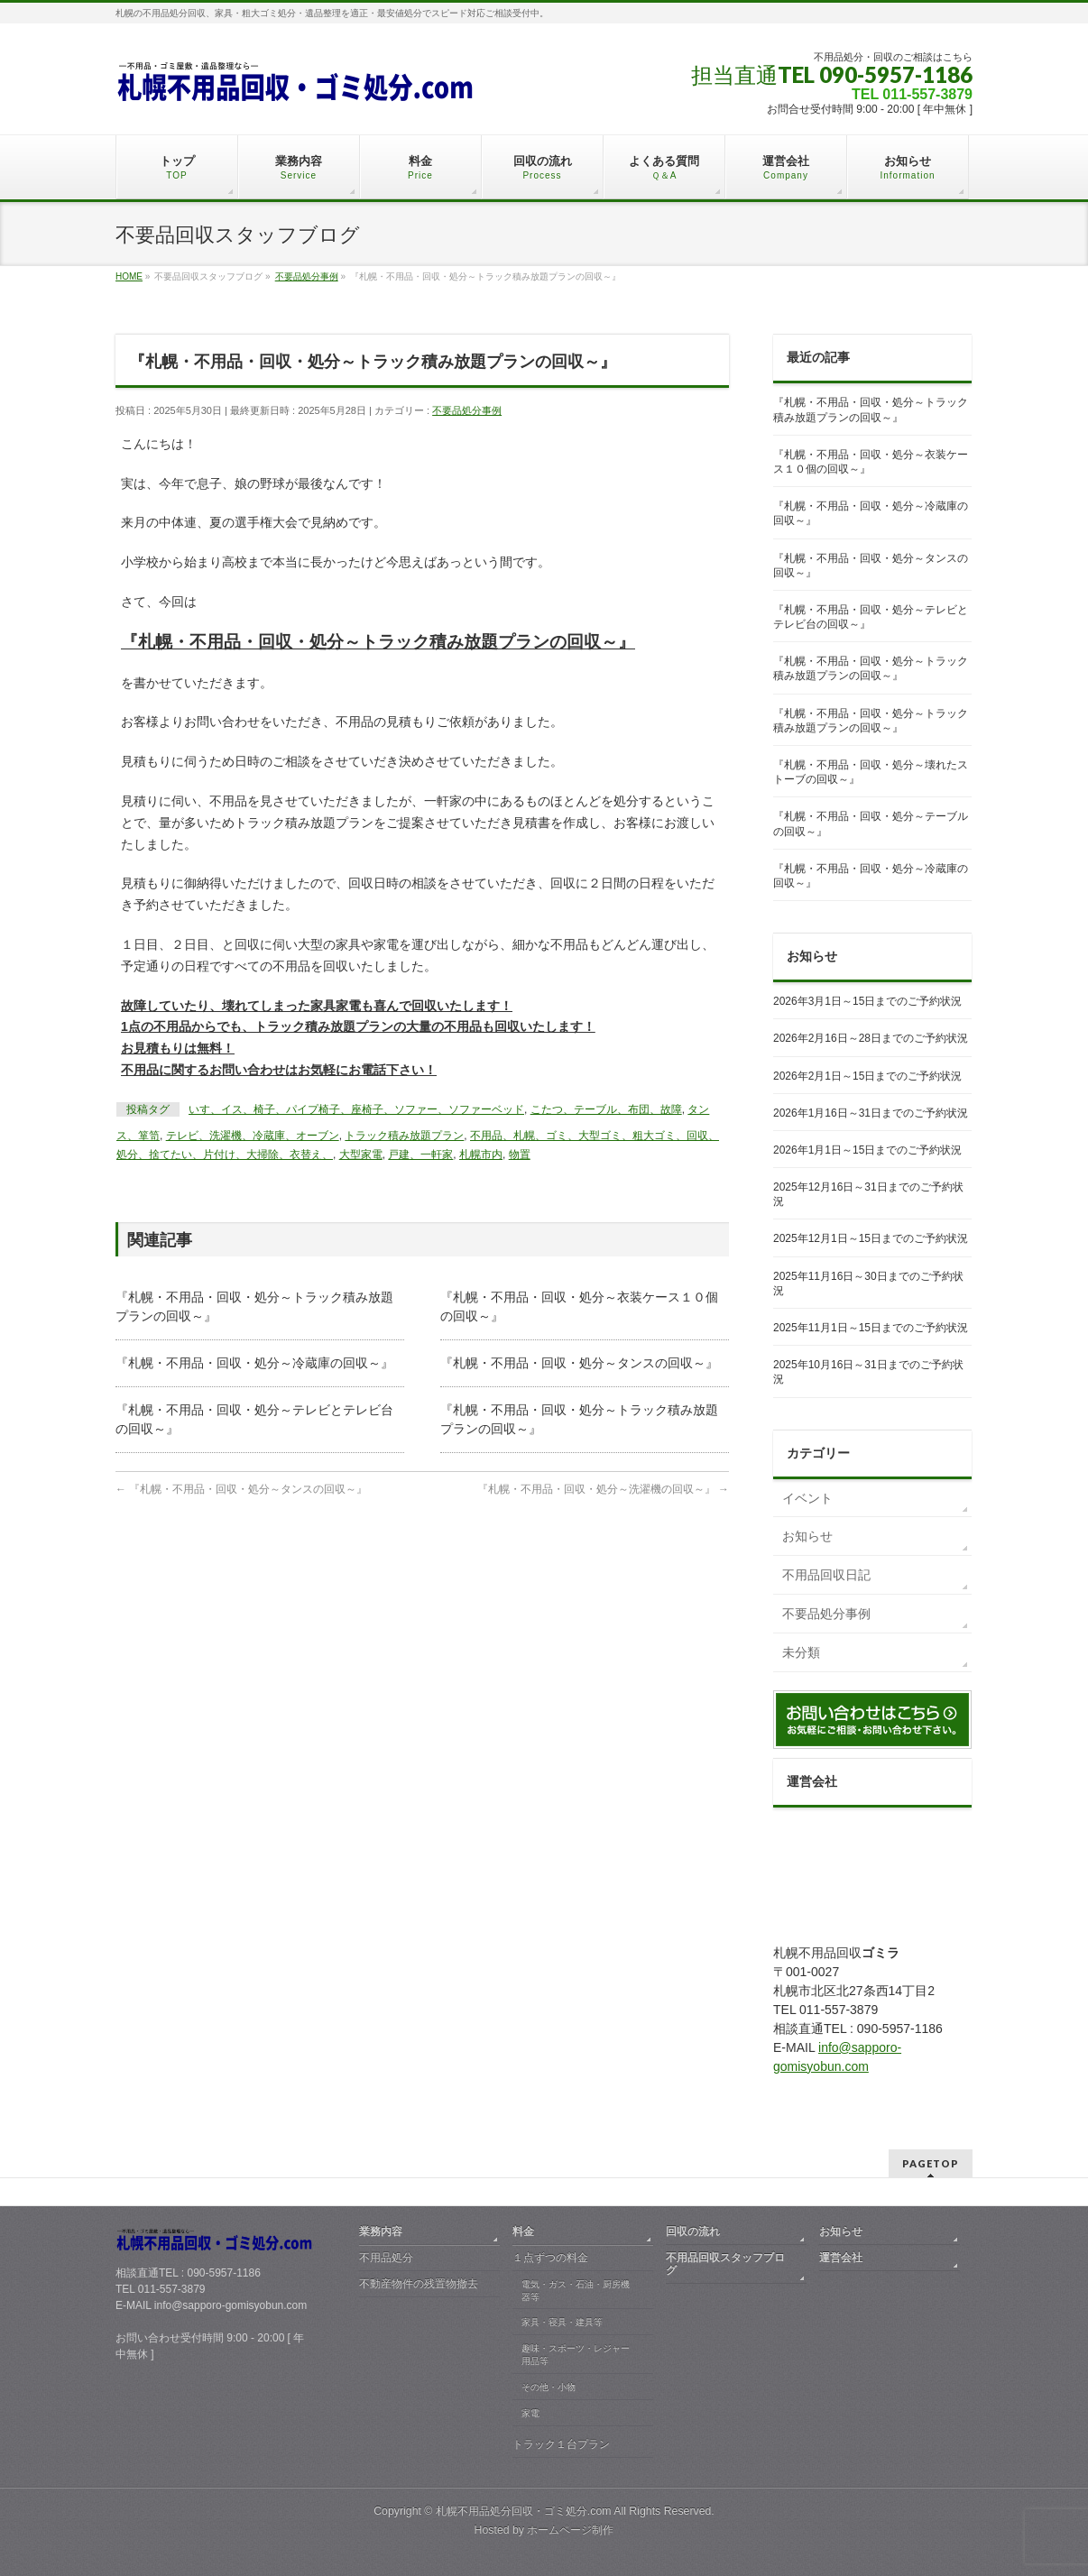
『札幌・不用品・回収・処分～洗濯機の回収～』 (603, 1489)
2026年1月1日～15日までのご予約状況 (867, 1150)
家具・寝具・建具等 (562, 2322)
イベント (807, 1498)
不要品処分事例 (467, 410)
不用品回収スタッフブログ (725, 2264)
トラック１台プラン (561, 2444)
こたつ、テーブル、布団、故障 (606, 1109)
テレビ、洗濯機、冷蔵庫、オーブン (252, 1135)
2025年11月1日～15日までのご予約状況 (870, 1327)
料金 (523, 2231)
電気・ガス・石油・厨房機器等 (575, 2290)
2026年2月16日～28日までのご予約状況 (870, 1038)
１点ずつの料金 (550, 2257)
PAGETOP (930, 2163)
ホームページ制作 (570, 2530)
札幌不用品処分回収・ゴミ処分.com (524, 2511)
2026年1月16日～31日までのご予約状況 (870, 1113)
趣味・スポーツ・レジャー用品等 (575, 2354)
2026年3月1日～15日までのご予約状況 (867, 1001)
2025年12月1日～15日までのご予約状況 (870, 1238)
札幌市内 (481, 1154)
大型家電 (361, 1154)
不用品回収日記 (826, 1575)
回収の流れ (693, 2231)
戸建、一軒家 (420, 1154)
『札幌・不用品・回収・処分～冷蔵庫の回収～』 (254, 1363)
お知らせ (807, 1536)
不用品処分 (386, 2257)
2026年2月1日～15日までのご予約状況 (867, 1076)
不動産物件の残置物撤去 (418, 2283)
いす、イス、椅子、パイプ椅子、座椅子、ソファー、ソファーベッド (356, 1109)
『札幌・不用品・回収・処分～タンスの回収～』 (579, 1363)
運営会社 (840, 2257)
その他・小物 (548, 2387)
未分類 (801, 1652)
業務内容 (380, 2231)
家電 (530, 2413)
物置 (519, 1154)
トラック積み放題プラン (404, 1135)
